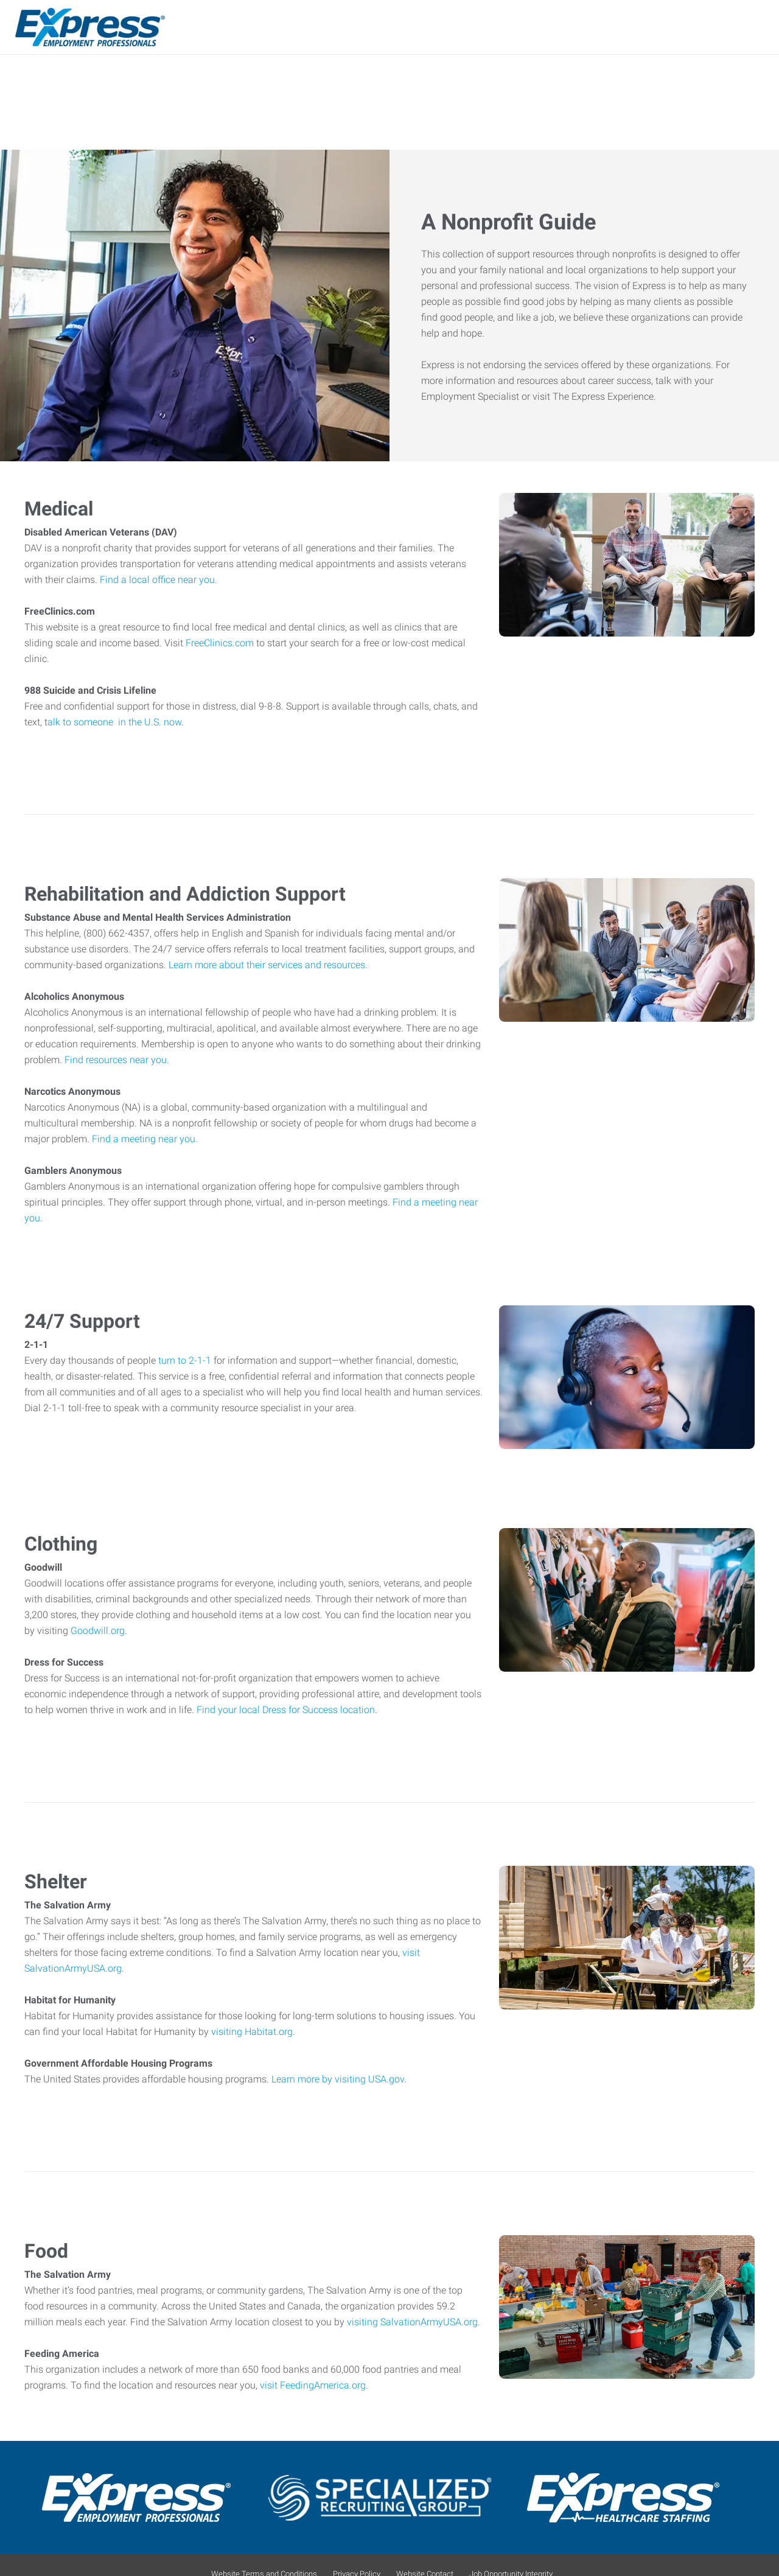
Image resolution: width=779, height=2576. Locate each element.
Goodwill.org (98, 1633)
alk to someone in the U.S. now (114, 725)
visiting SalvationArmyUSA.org (412, 2325)
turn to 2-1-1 (184, 1363)
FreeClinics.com (221, 646)
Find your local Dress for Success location (286, 1713)
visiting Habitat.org (252, 2034)
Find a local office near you (157, 582)
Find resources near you (116, 1063)
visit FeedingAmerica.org (313, 2388)
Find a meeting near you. (145, 1142)
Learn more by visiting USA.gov (337, 2082)
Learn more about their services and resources (267, 968)
